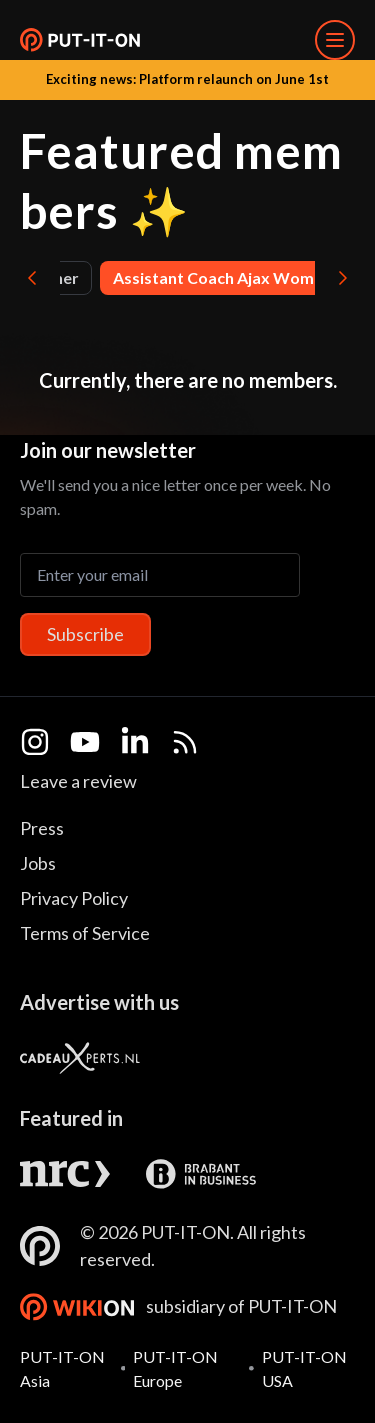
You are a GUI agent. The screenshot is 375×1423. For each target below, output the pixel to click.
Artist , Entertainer (148, 277)
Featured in (71, 1118)
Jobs (38, 863)
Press (42, 828)
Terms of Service (85, 933)
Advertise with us (99, 1002)
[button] (80, 40)
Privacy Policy (74, 898)
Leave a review (78, 781)
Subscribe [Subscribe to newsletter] (85, 634)
